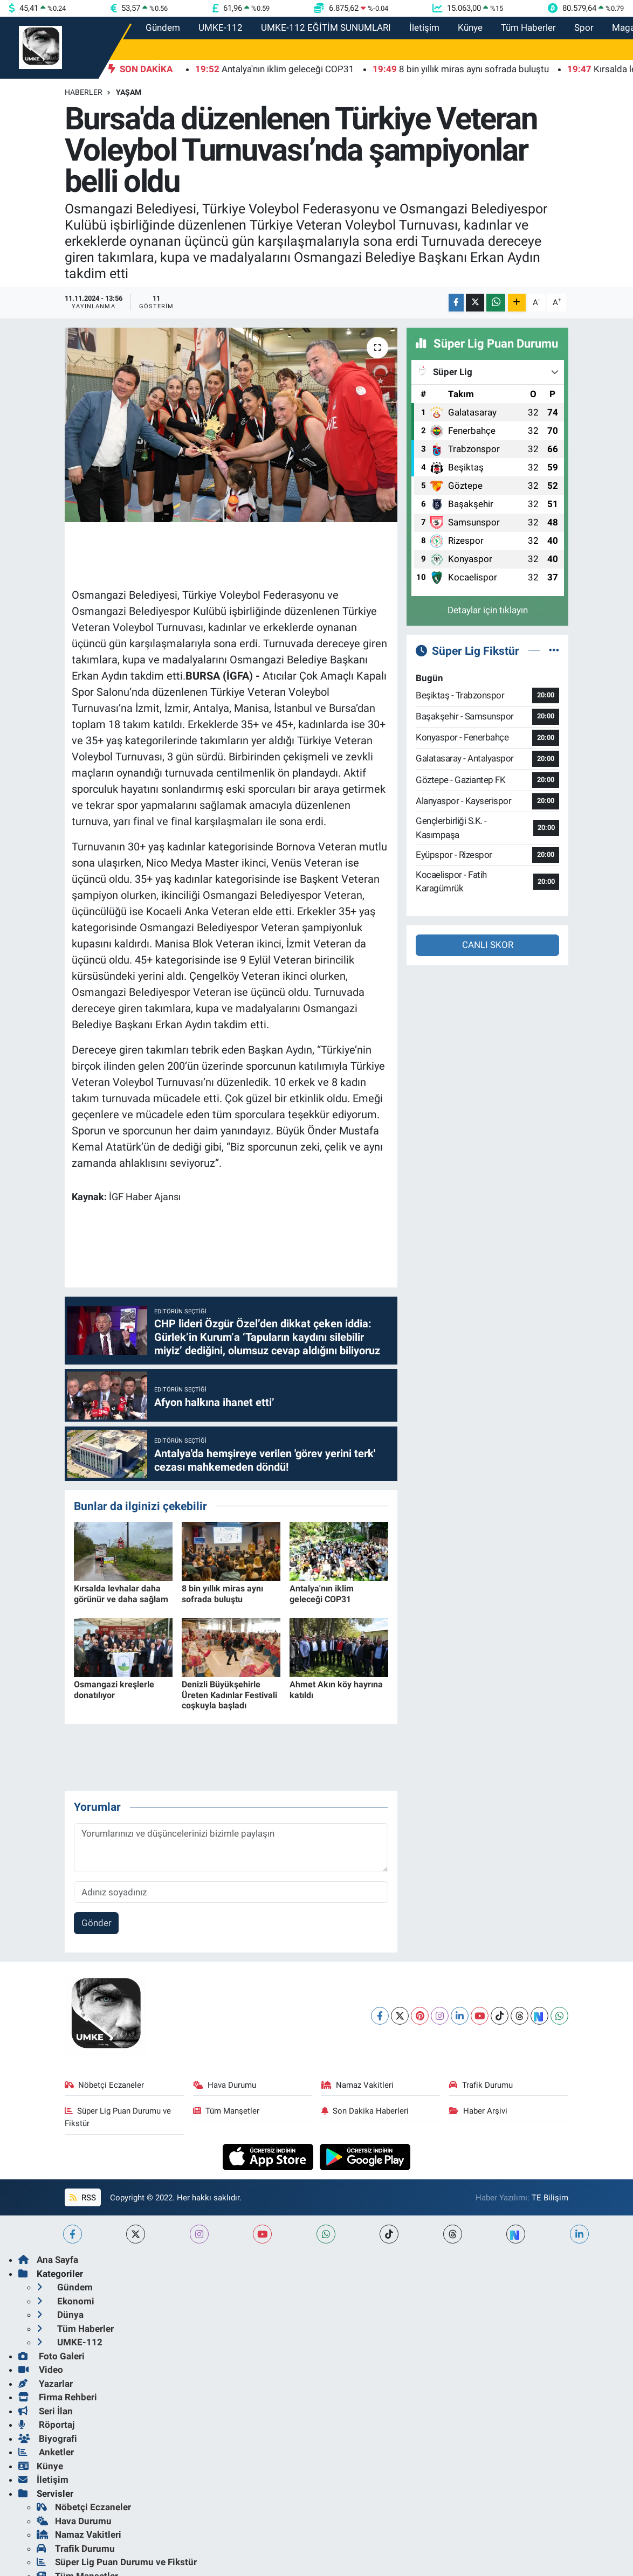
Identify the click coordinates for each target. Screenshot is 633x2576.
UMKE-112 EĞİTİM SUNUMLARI (326, 27)
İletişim (424, 27)
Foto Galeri (51, 2356)
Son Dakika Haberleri (365, 2111)
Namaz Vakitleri (357, 2085)
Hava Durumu (225, 2085)
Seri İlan (45, 2411)
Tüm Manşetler (226, 2111)
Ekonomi (65, 2301)
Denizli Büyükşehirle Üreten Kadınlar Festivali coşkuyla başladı (229, 1694)
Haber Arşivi (478, 2111)
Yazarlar (45, 2383)
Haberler (83, 92)
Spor (584, 27)
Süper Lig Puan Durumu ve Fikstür (118, 2117)
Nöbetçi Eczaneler (105, 2085)
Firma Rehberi (57, 2397)
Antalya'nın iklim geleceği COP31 (322, 1593)
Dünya (60, 2314)
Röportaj (46, 2424)
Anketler (46, 2452)
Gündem (163, 27)
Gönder (96, 1922)
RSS (82, 2198)
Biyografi (47, 2438)
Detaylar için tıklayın (488, 610)
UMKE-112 (220, 27)
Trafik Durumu (481, 2085)
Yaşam (128, 92)
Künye (470, 27)
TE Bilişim (550, 2198)
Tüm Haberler (528, 27)
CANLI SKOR (487, 944)
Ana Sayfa (48, 2259)
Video (40, 2369)
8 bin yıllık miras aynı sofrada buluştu (222, 1593)
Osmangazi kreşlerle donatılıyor (114, 1689)
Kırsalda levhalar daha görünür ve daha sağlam (121, 1593)
